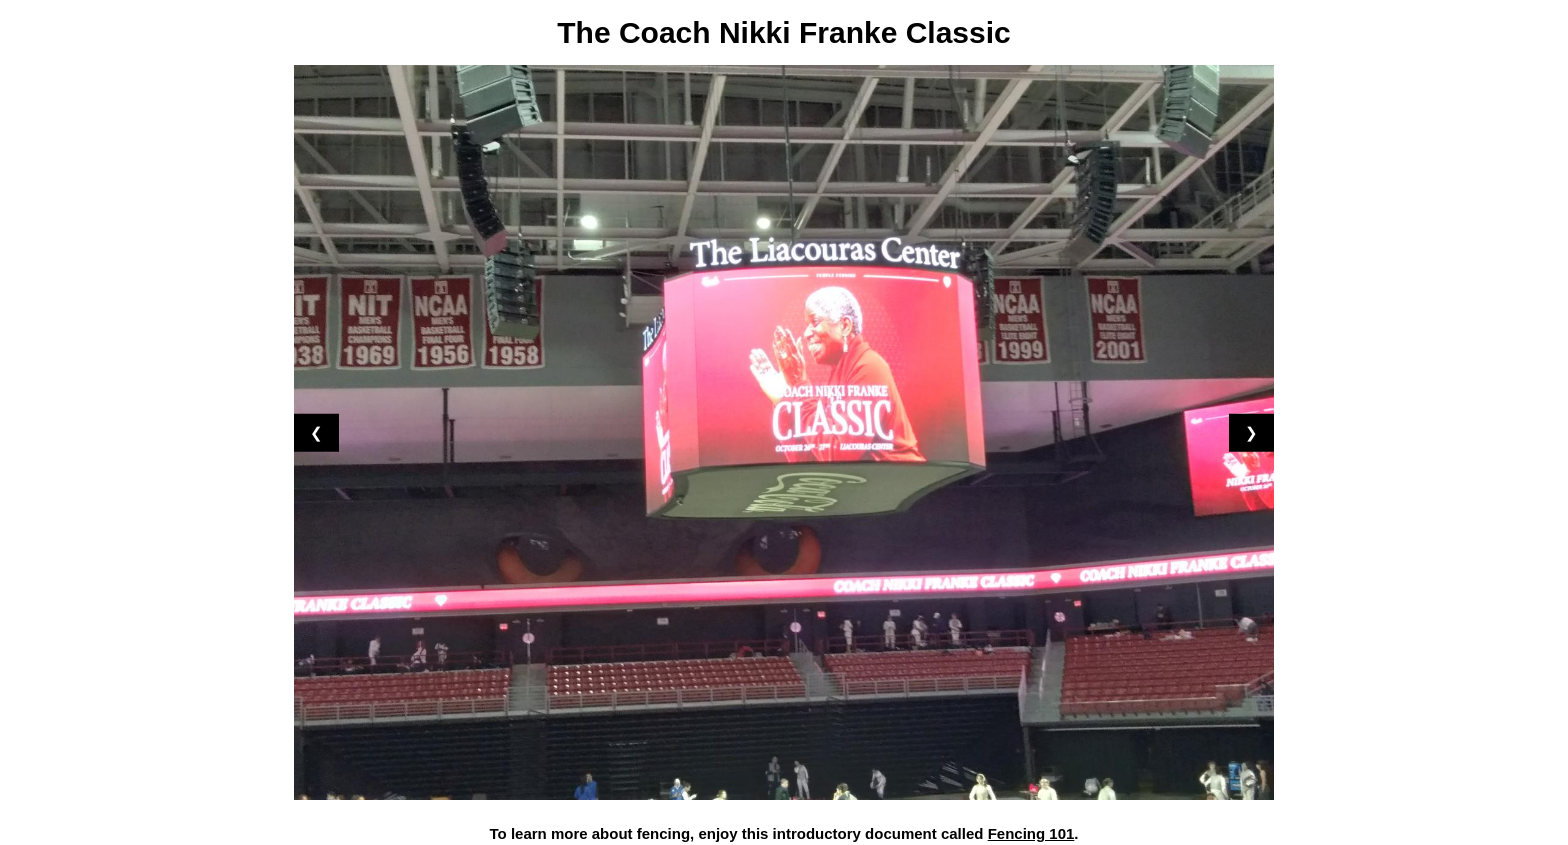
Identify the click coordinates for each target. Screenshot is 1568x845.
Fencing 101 (1031, 833)
